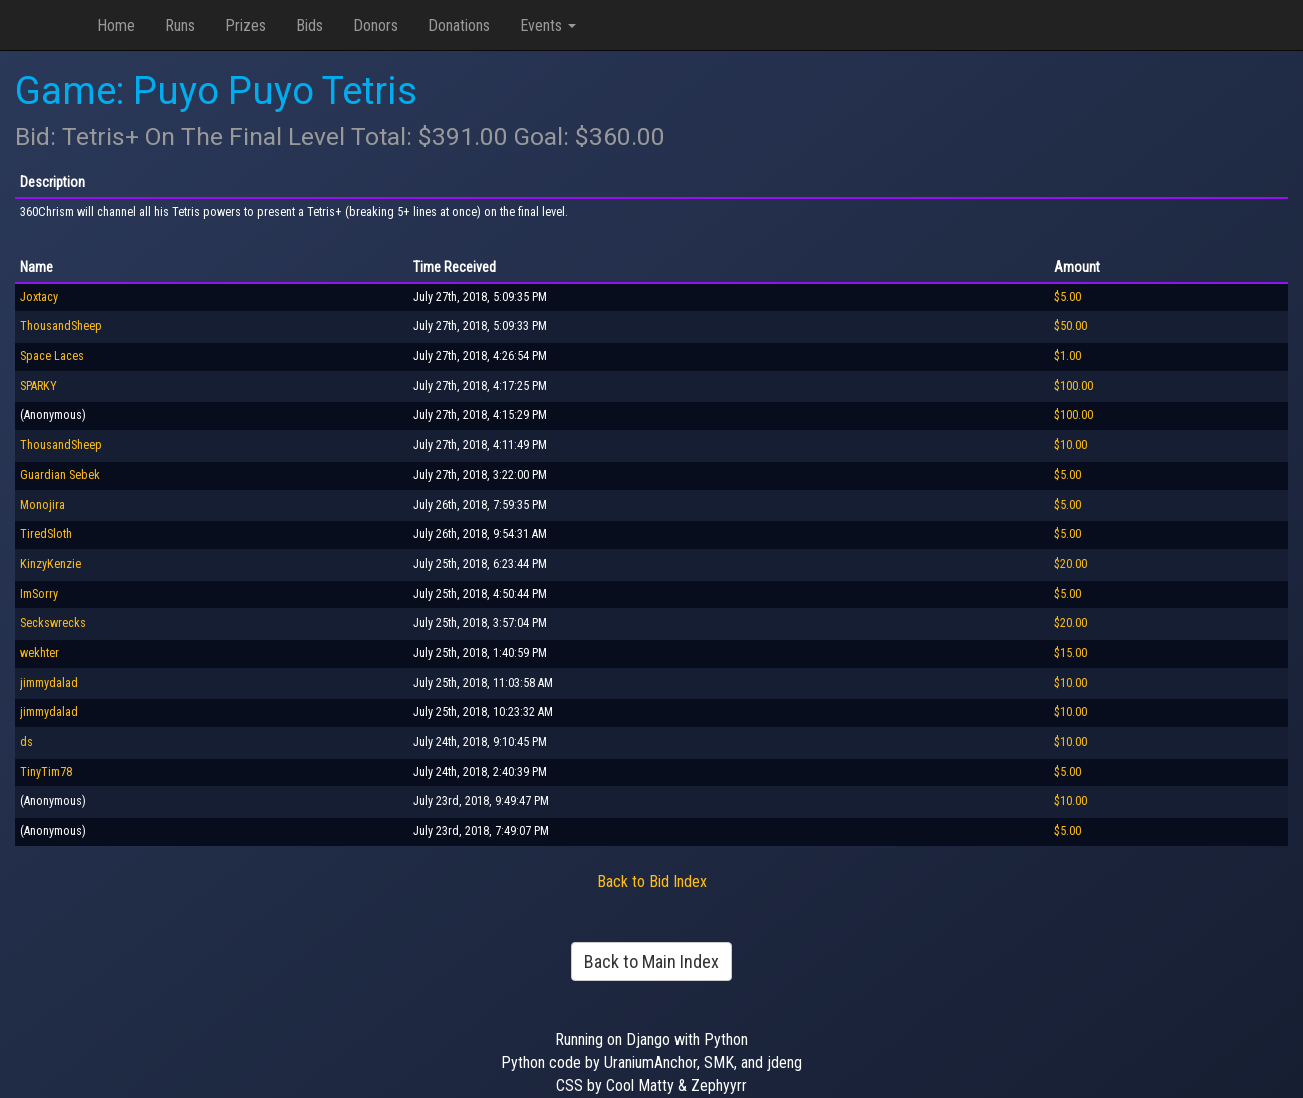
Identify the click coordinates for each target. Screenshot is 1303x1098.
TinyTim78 (46, 772)
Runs (180, 25)
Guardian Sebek (60, 475)
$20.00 (1070, 564)
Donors (375, 25)
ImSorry (39, 594)
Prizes (245, 25)
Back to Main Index (651, 961)
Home (116, 25)
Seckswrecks (53, 623)
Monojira (42, 505)
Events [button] (548, 25)
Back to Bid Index (652, 881)
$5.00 (1067, 297)
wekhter (39, 653)
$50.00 (1070, 326)
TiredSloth (46, 534)
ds (26, 742)
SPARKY (38, 386)
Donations (459, 25)
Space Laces (52, 356)
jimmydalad (49, 683)
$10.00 (1070, 445)
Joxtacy (39, 297)
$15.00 (1070, 653)
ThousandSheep (61, 326)
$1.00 (1067, 356)
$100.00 (1073, 386)
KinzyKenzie (50, 564)
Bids (309, 25)
